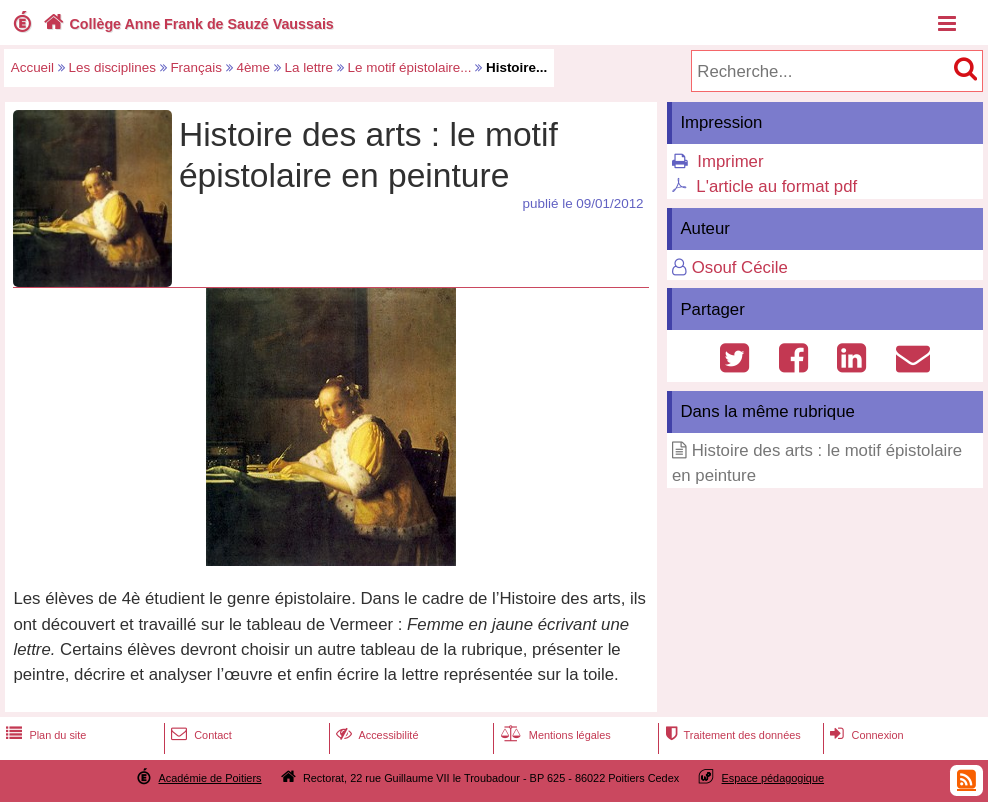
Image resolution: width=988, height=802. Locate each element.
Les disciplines (112, 67)
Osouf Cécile (740, 267)
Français (196, 67)
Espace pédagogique (773, 778)
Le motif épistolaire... (410, 67)
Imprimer (730, 161)
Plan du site (44, 735)
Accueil (32, 67)
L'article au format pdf (776, 186)
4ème (253, 67)
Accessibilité (375, 735)
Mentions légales (554, 735)
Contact (199, 735)
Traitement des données (730, 735)
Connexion (864, 735)
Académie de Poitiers (209, 778)
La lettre (309, 67)
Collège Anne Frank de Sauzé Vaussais (186, 24)
